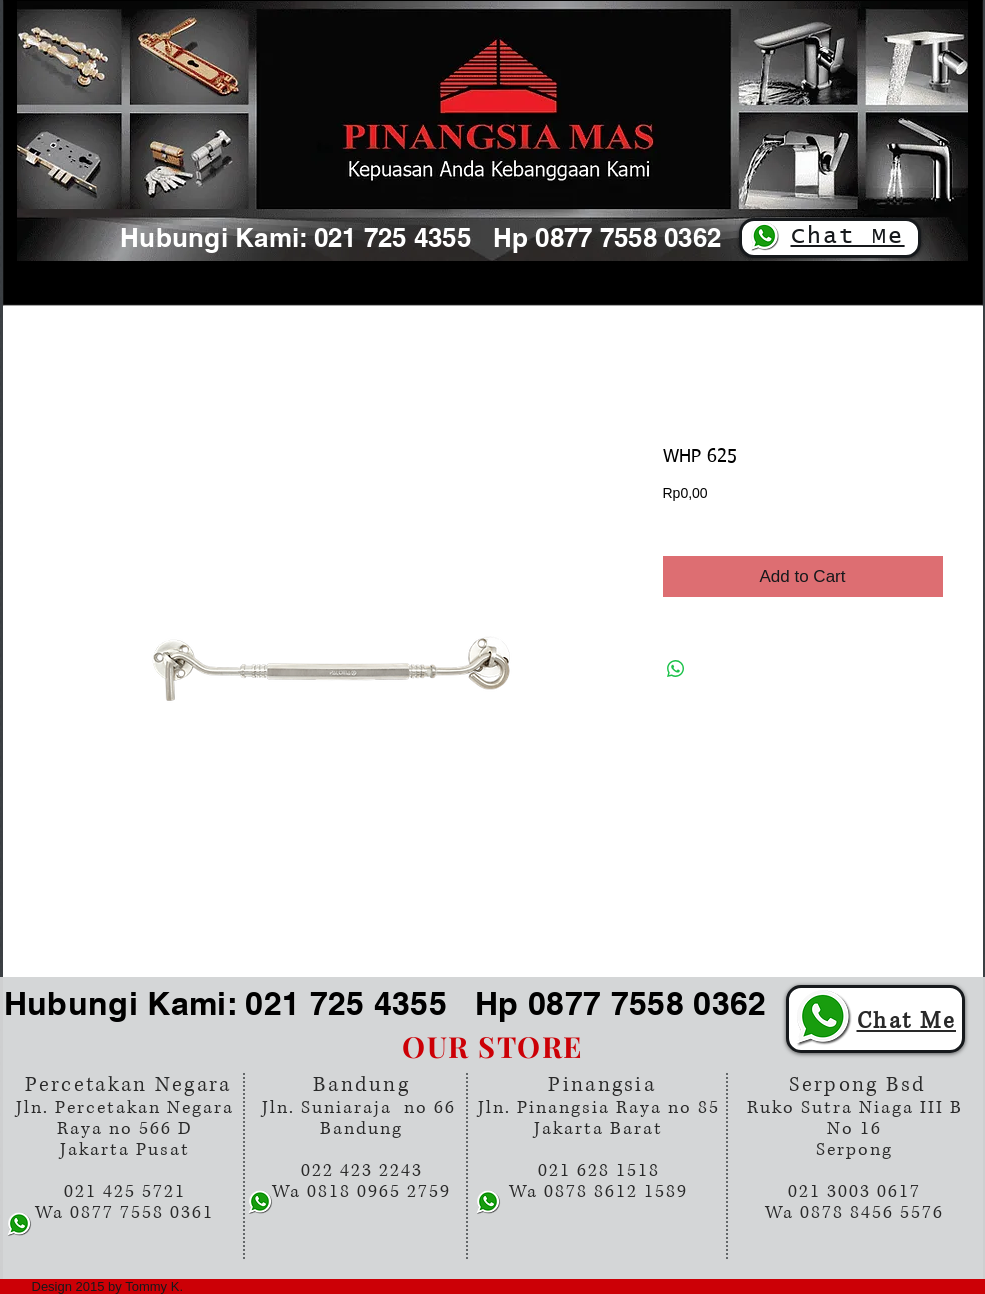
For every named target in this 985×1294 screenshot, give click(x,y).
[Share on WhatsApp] (676, 669)
